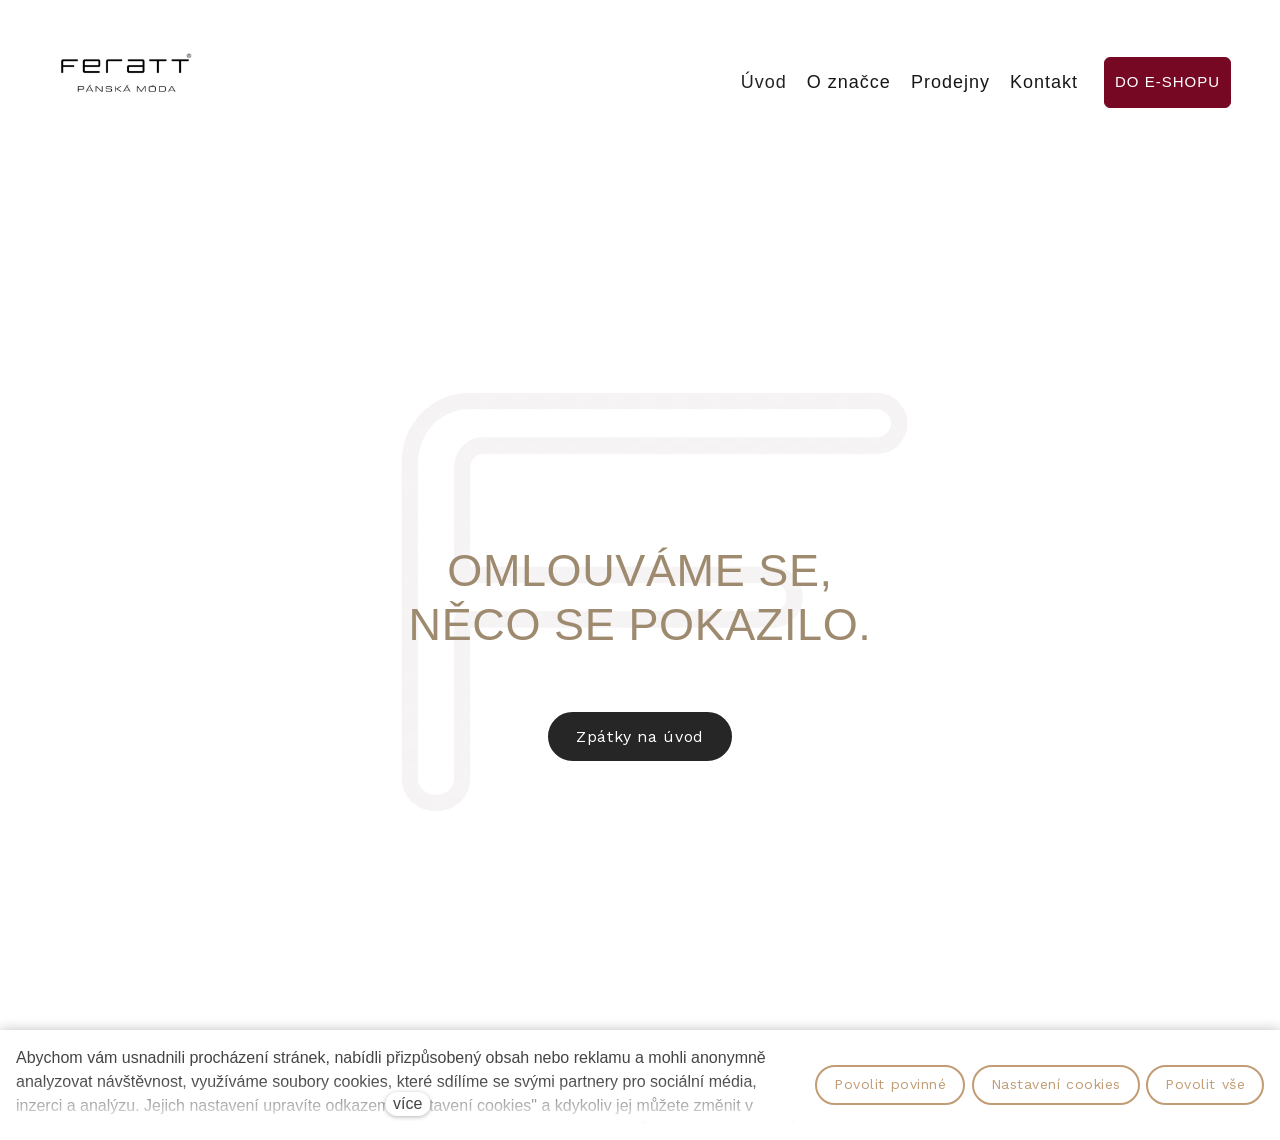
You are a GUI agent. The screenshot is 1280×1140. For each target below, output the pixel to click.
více (407, 1103)
